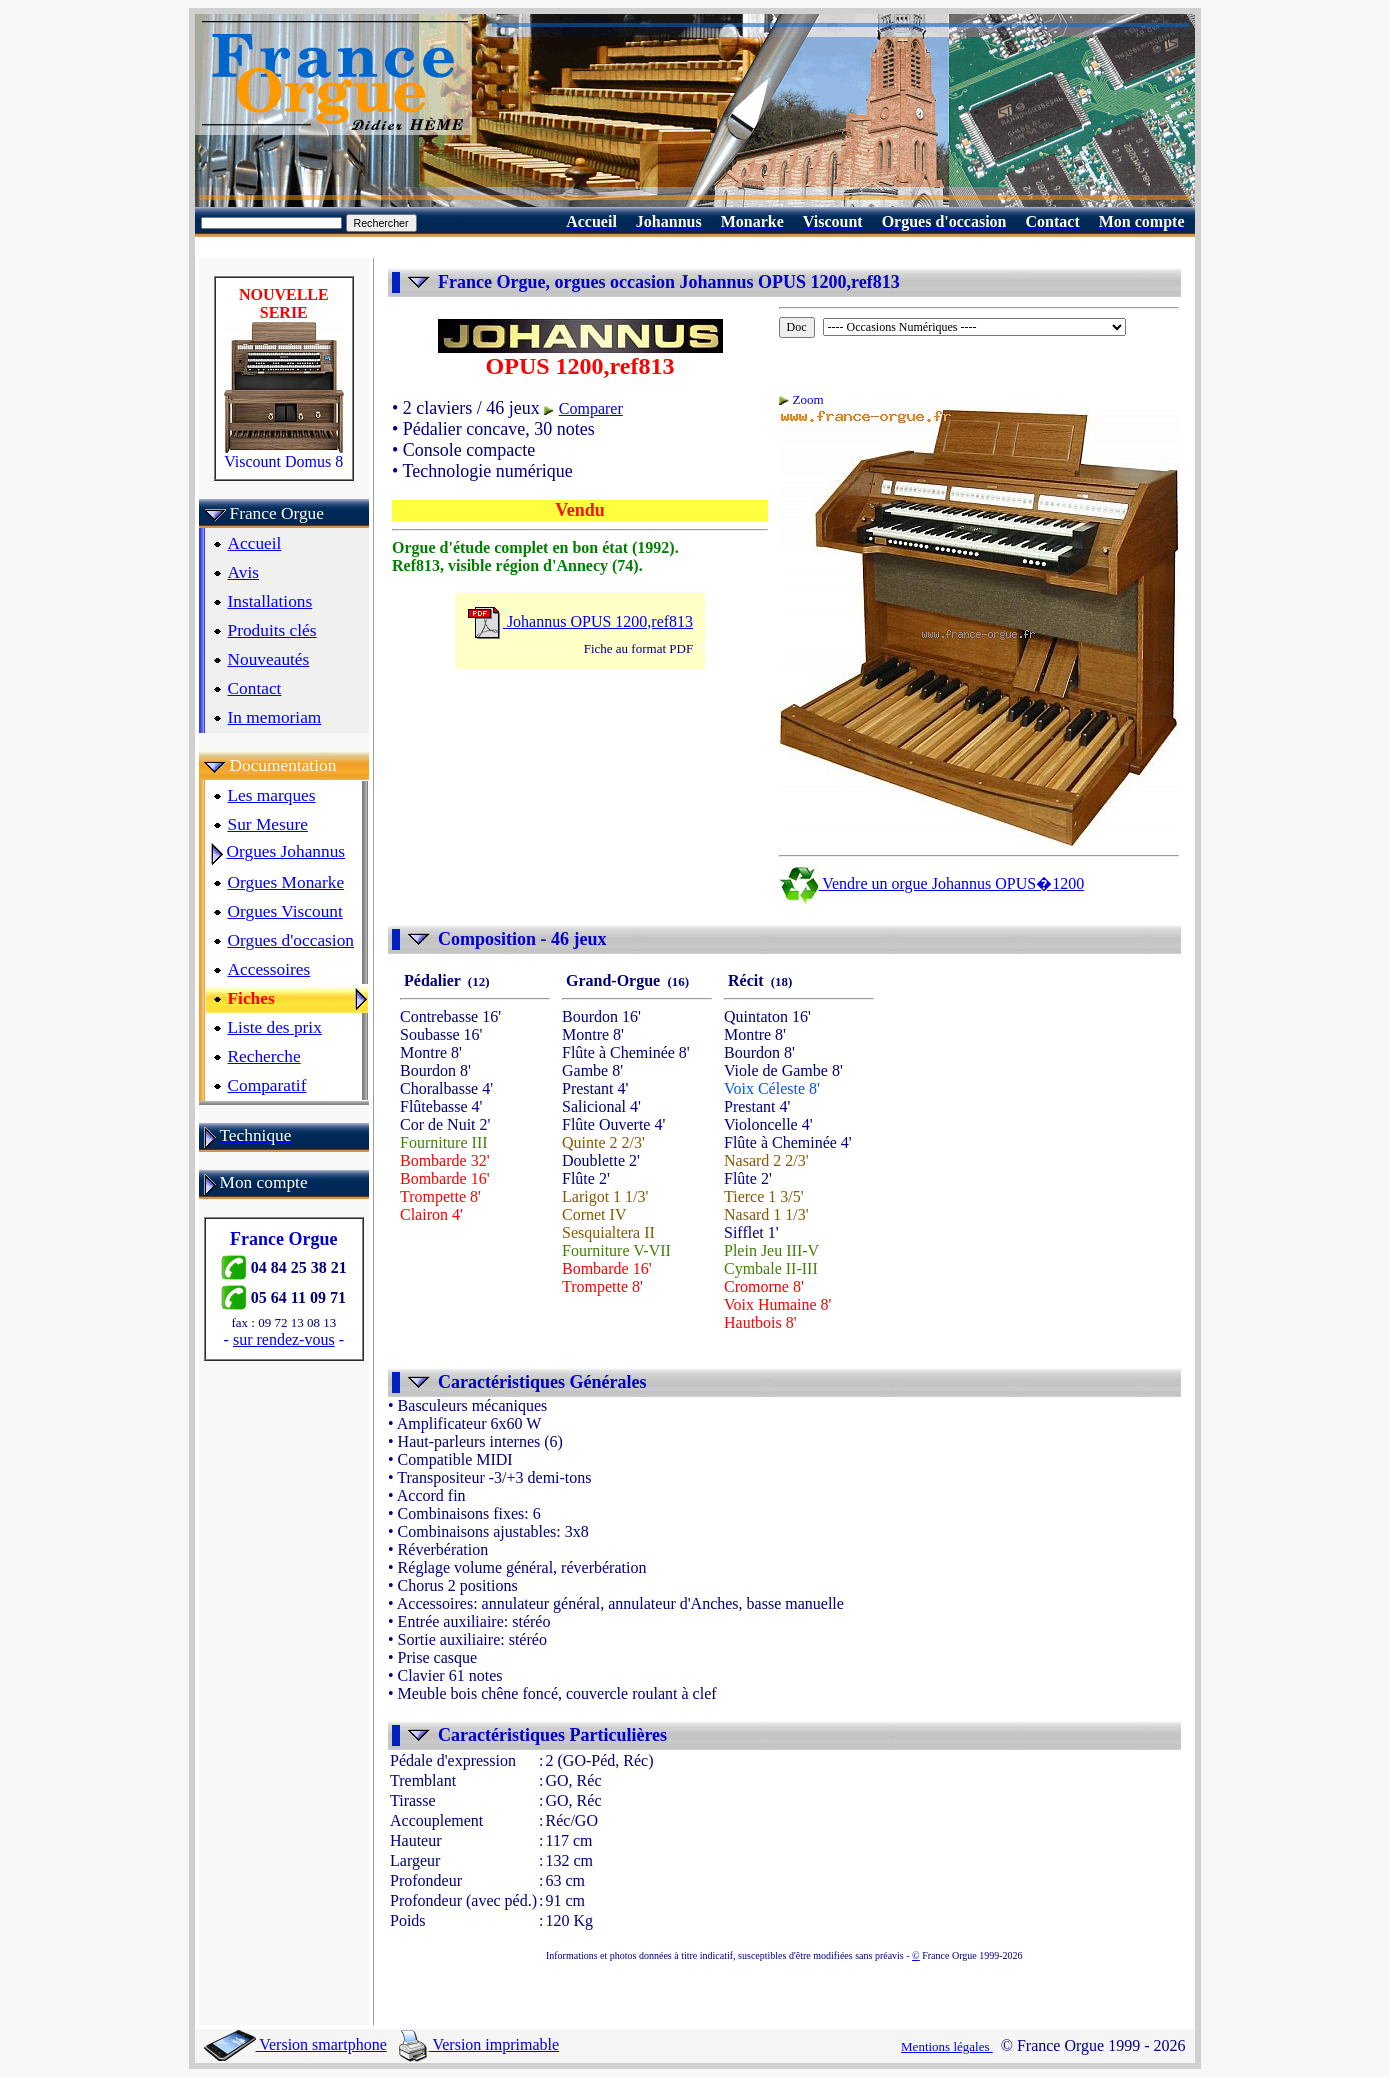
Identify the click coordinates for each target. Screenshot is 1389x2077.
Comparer (591, 408)
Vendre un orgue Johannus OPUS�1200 (932, 883)
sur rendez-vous (284, 1339)
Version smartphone (295, 2044)
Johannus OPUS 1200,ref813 (580, 621)
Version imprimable (479, 2044)
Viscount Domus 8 (284, 454)
